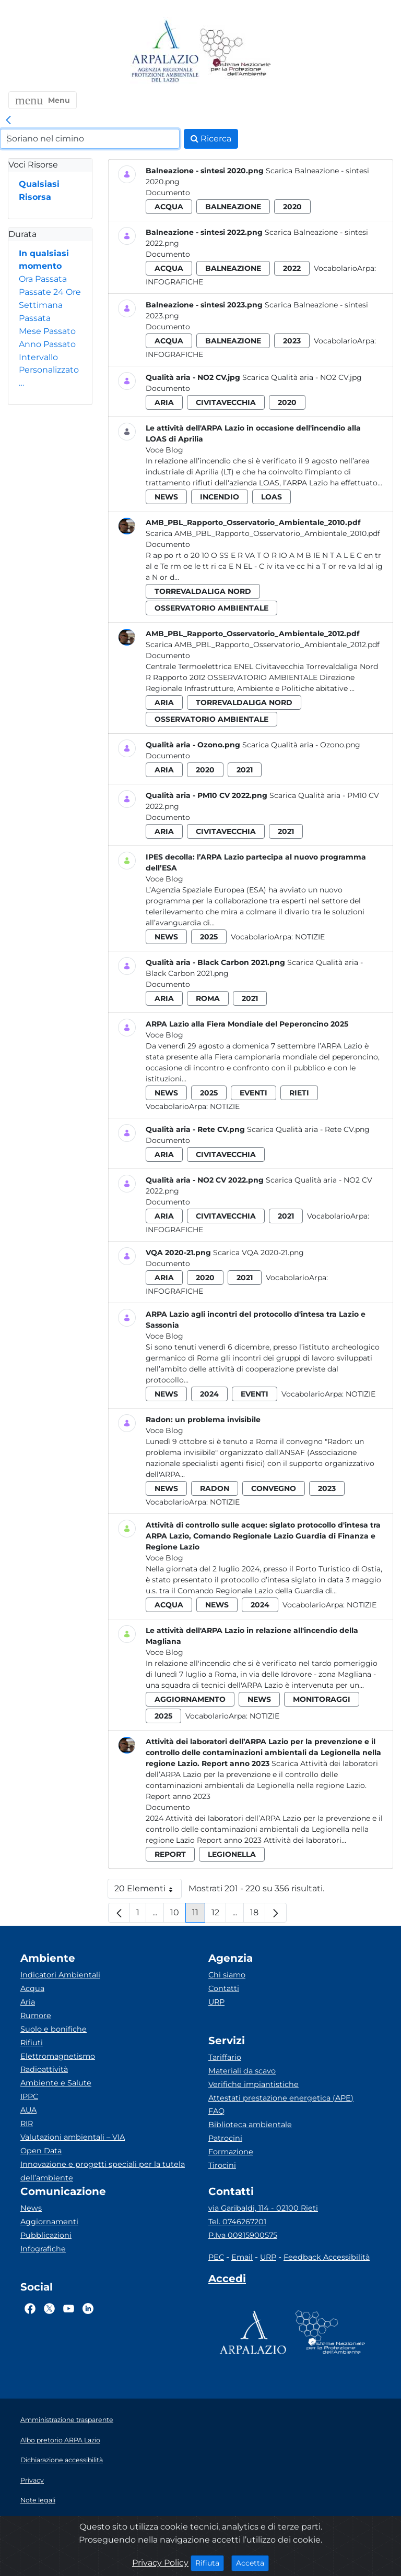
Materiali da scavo (242, 2071)
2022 (292, 268)
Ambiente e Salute (55, 2083)
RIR (26, 2123)
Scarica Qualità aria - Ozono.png (301, 744)
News (31, 2208)
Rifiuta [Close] (209, 2562)
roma (208, 998)
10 (178, 1915)
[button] (42, 100)
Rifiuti (31, 2042)
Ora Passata (43, 279)
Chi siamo (226, 1974)
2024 (209, 1394)
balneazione (233, 206)
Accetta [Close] (252, 2562)
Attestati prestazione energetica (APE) (280, 2098)
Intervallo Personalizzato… (49, 370)
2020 (292, 206)
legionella (232, 1854)
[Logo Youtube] (68, 2308)
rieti (299, 1093)
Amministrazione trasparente (66, 2420)
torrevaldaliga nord (203, 591)
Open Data (41, 2150)
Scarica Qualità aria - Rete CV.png (308, 1129)
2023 (292, 340)
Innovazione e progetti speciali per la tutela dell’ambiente (102, 2171)
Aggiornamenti (49, 2221)
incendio (219, 497)
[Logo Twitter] (49, 2308)
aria (164, 402)
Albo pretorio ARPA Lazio (60, 2440)
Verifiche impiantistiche (253, 2084)
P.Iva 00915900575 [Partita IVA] (242, 2235)
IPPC (29, 2096)
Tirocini (222, 2165)
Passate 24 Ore (50, 292)
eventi (253, 1093)
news (166, 497)
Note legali (37, 2500)
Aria (27, 2002)
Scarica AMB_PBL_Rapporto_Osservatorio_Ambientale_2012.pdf (263, 644)
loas (271, 497)
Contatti (223, 1988)
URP (216, 2002)
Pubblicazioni (46, 2235)
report (170, 1854)
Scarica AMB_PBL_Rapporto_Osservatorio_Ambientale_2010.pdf (263, 533)
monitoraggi (321, 1699)
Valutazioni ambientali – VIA (72, 2137)
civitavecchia (226, 402)
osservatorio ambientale (211, 608)
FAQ (216, 2111)
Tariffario (224, 2057)
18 (257, 1915)
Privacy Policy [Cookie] (160, 2563)
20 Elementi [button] (148, 1891)
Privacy (32, 2480)
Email (242, 2257)
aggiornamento (190, 1699)
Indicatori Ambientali (60, 1974)
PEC (216, 2257)
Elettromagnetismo (57, 2056)
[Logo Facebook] (30, 2308)
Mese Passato (47, 331)
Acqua (32, 1988)
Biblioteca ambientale (250, 2124)
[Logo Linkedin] (88, 2308)
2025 (209, 936)
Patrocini (225, 2138)
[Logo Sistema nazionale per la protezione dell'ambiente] (235, 52)
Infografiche (174, 282)
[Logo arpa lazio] (164, 52)
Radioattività (44, 2069)
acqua (169, 206)
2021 (245, 769)
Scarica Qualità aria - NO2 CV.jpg (302, 377)
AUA (28, 2110)
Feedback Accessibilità (327, 2257)
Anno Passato (47, 344)
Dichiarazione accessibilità (61, 2460)
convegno (273, 1488)
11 (198, 1915)
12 (218, 1915)
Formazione (230, 2151)
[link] (8, 120)
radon (214, 1488)
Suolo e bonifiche (53, 2029)
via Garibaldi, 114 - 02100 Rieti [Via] (263, 2208)
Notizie (310, 936)
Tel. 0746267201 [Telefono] (237, 2221)
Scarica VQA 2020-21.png (258, 1252)
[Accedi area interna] (227, 2280)
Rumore (35, 2015)
